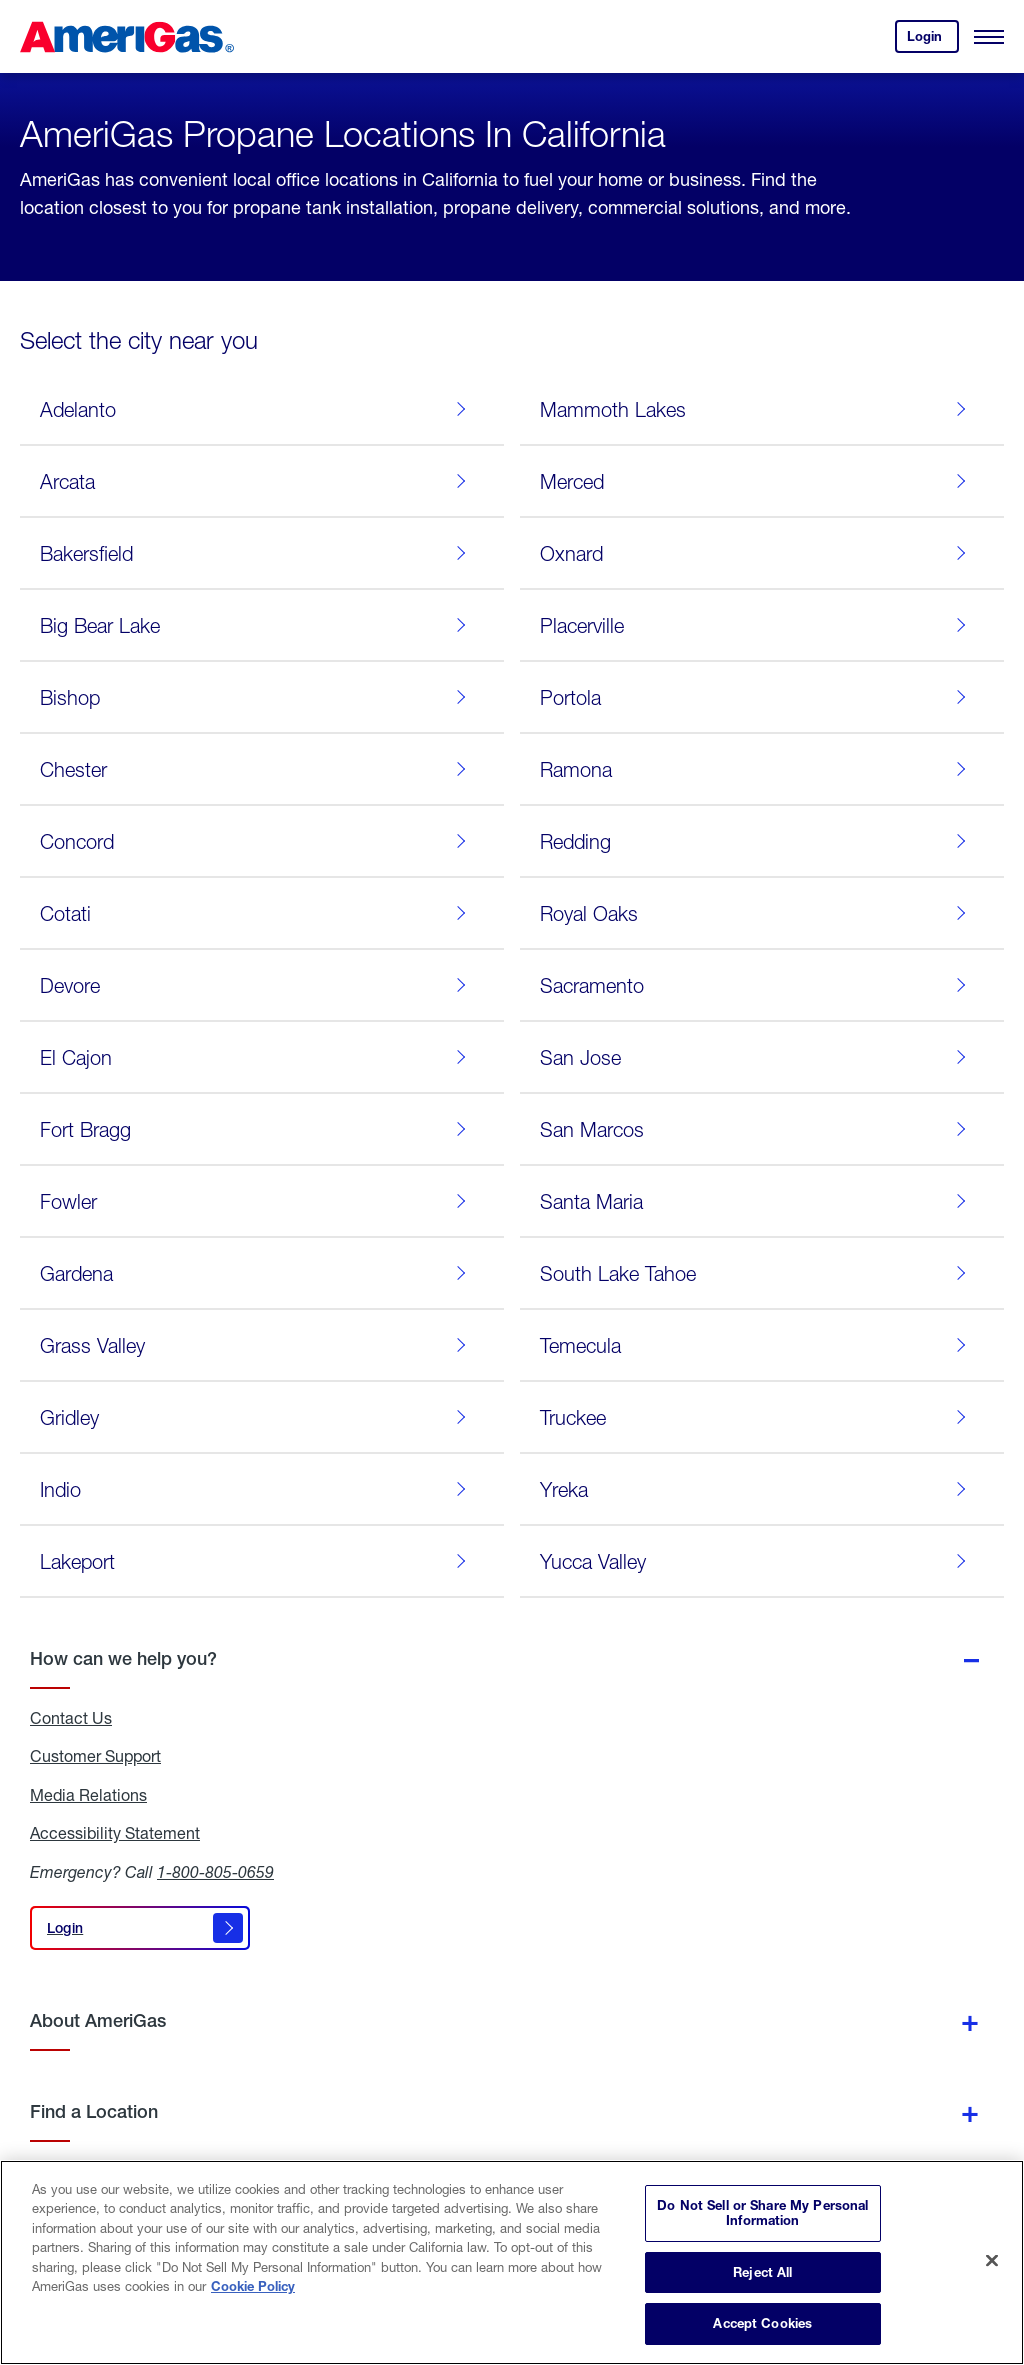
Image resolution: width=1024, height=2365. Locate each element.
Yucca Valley (757, 1561)
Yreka (757, 1489)
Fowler (257, 1201)
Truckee (757, 1417)
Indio (257, 1489)
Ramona (757, 769)
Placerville (757, 625)
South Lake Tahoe (757, 1273)
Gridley (257, 1417)
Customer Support (95, 1756)
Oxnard (757, 553)
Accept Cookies (762, 2323)
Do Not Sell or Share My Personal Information (762, 2213)
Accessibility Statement (115, 1833)
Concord (257, 841)
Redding (757, 841)
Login (933, 40)
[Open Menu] (989, 37)
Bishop (257, 697)
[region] (512, 2262)
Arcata (257, 481)
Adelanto (257, 409)
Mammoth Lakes (757, 409)
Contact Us (71, 1718)
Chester (257, 769)
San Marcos (757, 1129)
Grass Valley (257, 1345)
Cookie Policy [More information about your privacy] (253, 2286)
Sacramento (757, 985)
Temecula (757, 1345)
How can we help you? (123, 1658)
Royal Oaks (757, 913)
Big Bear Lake (257, 625)
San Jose (757, 1057)
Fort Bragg (257, 1129)
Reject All (762, 2272)
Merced (757, 481)
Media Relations (88, 1795)
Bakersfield (257, 553)
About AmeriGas (98, 2020)
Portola (757, 697)
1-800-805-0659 (215, 1871)
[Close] (992, 2261)
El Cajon (257, 1057)
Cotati (257, 913)
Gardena (257, 1273)
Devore (257, 985)
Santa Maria (757, 1201)
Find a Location (94, 2111)
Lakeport (257, 1561)
